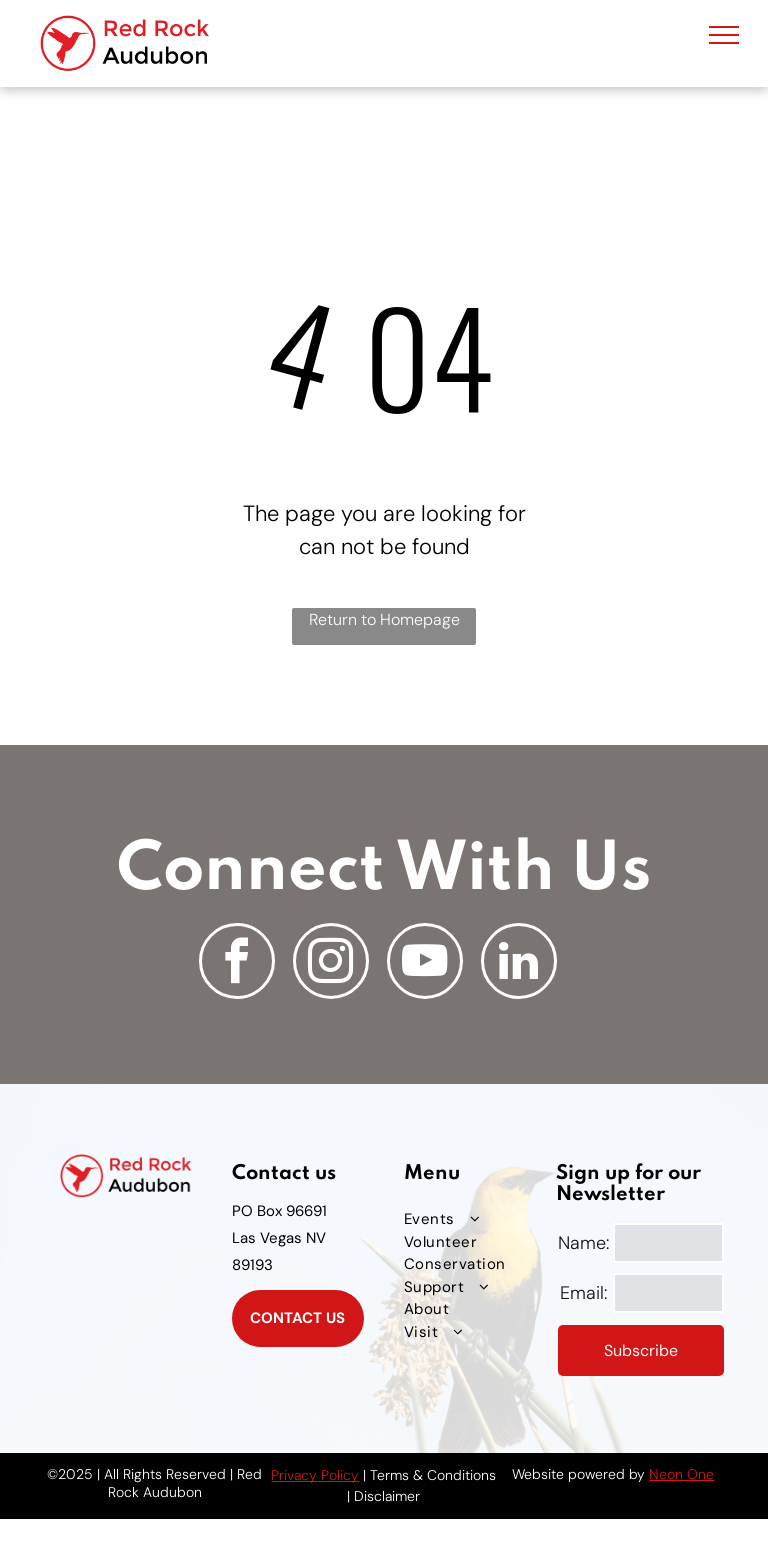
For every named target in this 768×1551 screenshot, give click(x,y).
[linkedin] (519, 963)
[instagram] (331, 963)
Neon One (681, 1474)
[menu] (724, 35)
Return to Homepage (384, 619)
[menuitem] (477, 1219)
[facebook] (237, 963)
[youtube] (425, 963)
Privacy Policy (315, 1475)
